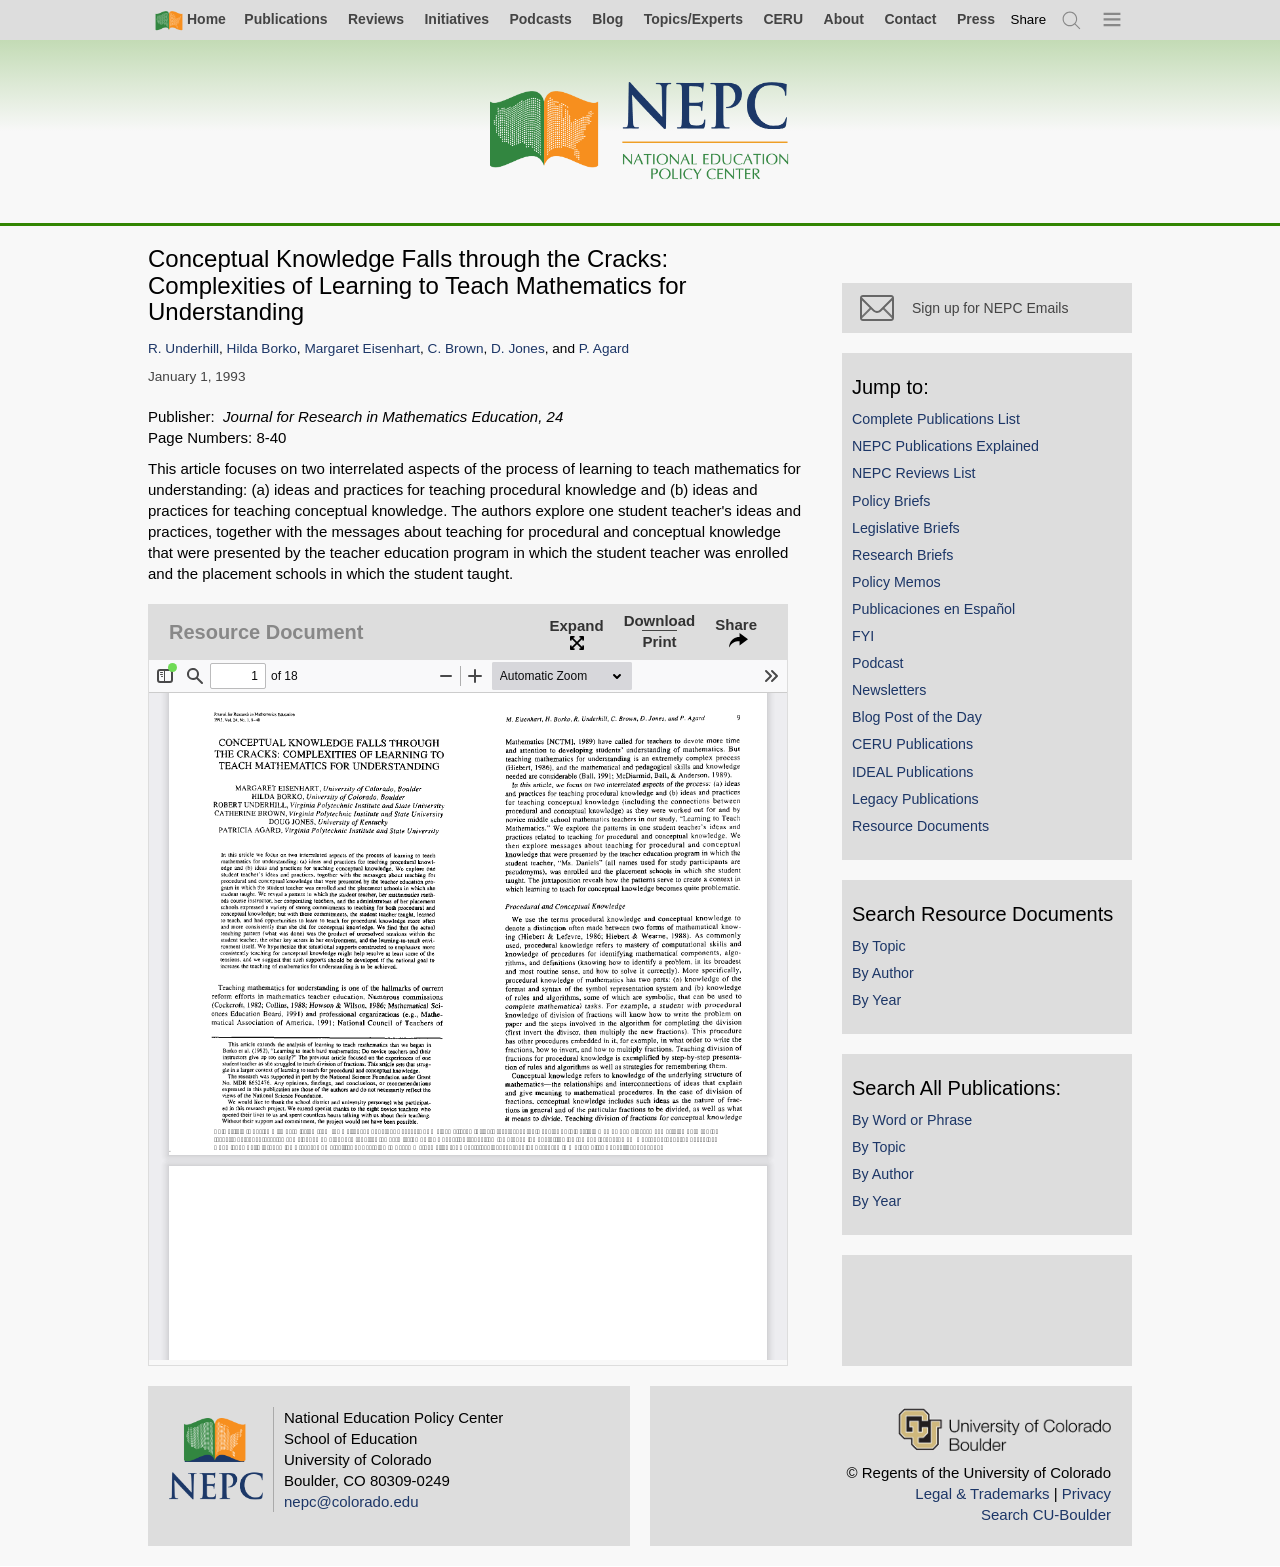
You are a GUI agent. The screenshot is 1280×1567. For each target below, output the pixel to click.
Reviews (376, 19)
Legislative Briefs (906, 528)
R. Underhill (183, 348)
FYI (863, 636)
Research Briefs (902, 555)
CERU (783, 19)
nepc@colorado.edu (351, 1501)
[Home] (640, 131)
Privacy (1086, 1493)
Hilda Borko (262, 348)
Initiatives (456, 19)
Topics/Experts (693, 19)
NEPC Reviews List (914, 473)
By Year (876, 1000)
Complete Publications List (936, 419)
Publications (285, 19)
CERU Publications (912, 744)
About (844, 19)
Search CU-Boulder (1046, 1514)
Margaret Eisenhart (362, 348)
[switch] (1029, 19)
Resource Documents (920, 826)
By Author (883, 973)
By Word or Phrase (912, 1120)
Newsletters (889, 690)
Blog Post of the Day (917, 717)
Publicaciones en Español (933, 609)
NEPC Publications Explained (945, 446)
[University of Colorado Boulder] (1004, 1429)
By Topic (879, 946)
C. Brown (456, 348)
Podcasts (540, 19)
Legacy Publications (915, 799)
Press (976, 19)
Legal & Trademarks (982, 1493)
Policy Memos (896, 582)
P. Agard (604, 348)
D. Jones (518, 348)
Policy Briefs (891, 501)
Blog (607, 19)
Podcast (878, 663)
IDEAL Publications (912, 772)
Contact (910, 19)
